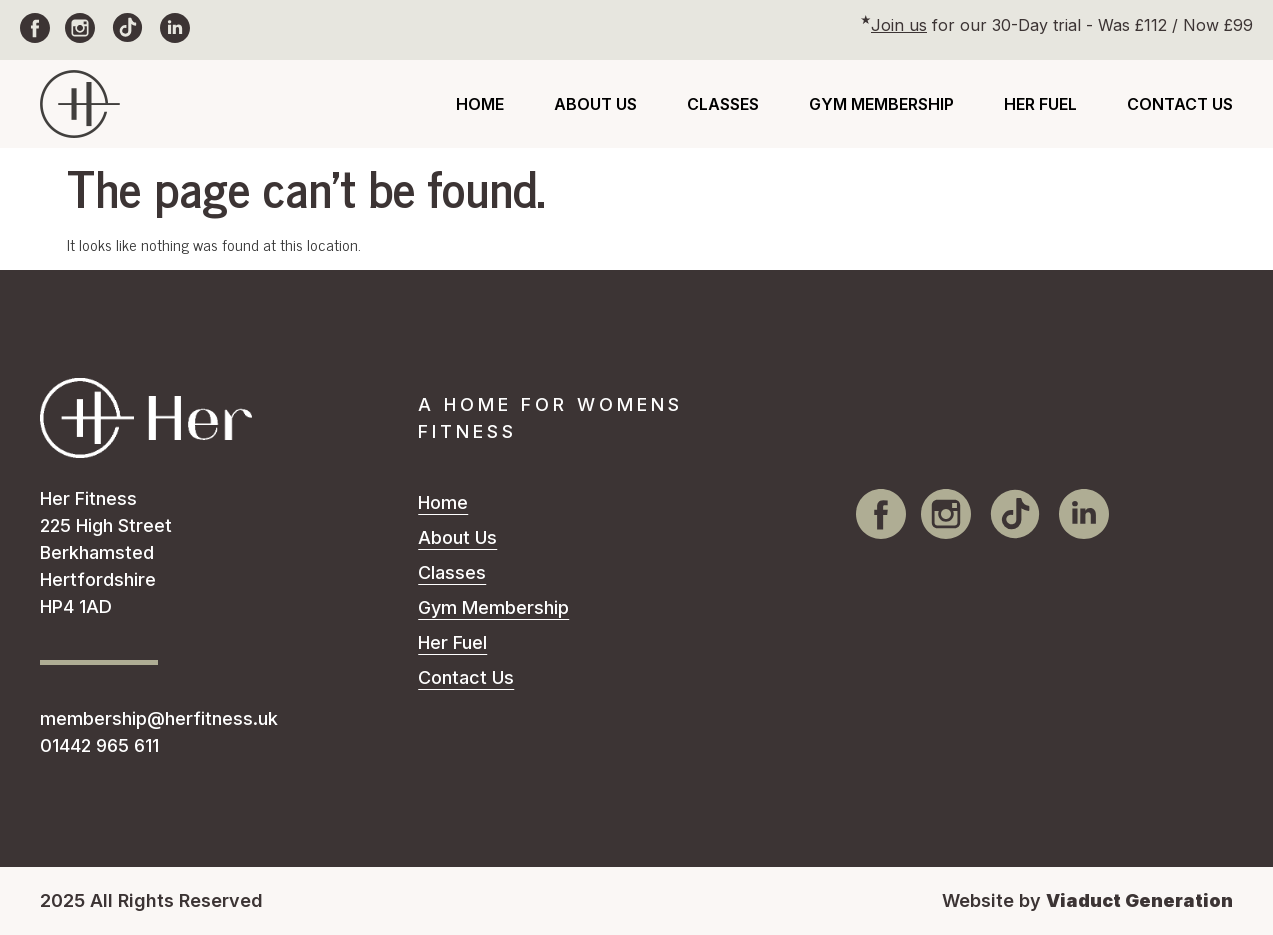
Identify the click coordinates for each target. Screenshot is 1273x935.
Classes (723, 104)
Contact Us (1180, 104)
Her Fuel (1040, 104)
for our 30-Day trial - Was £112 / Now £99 (1062, 25)
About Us (595, 104)
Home (480, 104)
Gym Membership (881, 104)
